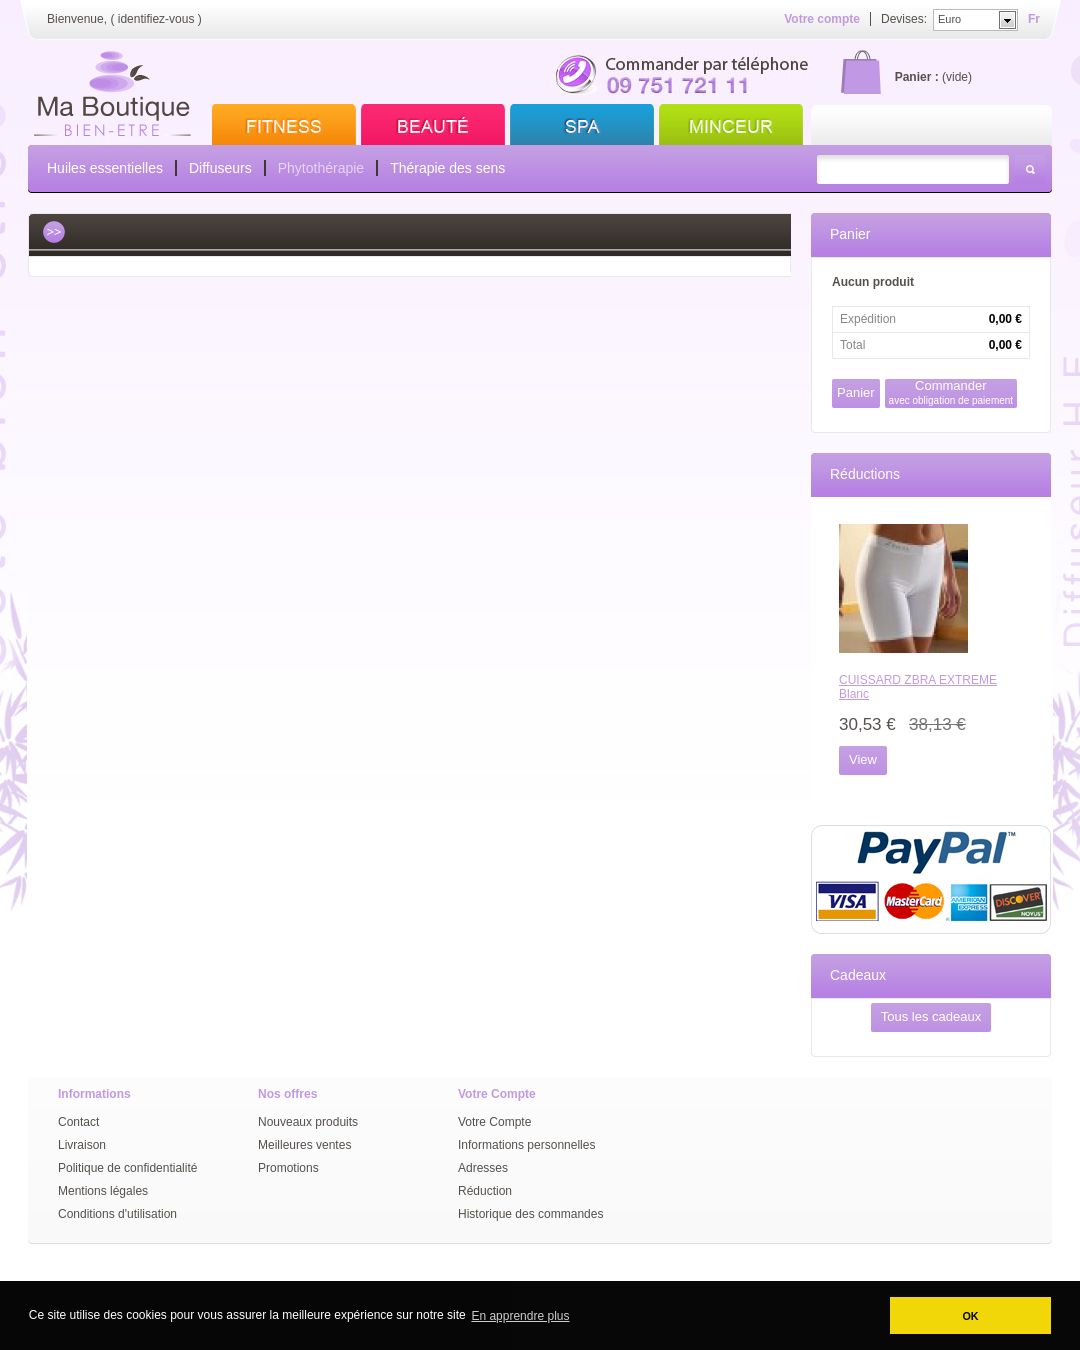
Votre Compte (494, 1122)
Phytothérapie (321, 168)
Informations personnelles (526, 1145)
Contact (78, 1122)
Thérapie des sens (447, 168)
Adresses (483, 1168)
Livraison (82, 1145)
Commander (951, 392)
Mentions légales (103, 1191)
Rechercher (1030, 169)
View (863, 759)
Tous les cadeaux (931, 1016)
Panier (850, 234)
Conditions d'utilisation (117, 1214)
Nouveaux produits (308, 1122)
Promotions (288, 1168)
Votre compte (822, 19)
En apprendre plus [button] (520, 1316)
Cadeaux (858, 975)
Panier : (917, 77)
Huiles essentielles (105, 168)
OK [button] (970, 1316)
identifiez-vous (156, 19)
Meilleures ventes (304, 1145)
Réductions (865, 474)
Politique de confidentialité (127, 1168)
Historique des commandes (530, 1214)
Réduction (485, 1191)
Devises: (904, 19)
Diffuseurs (220, 168)
